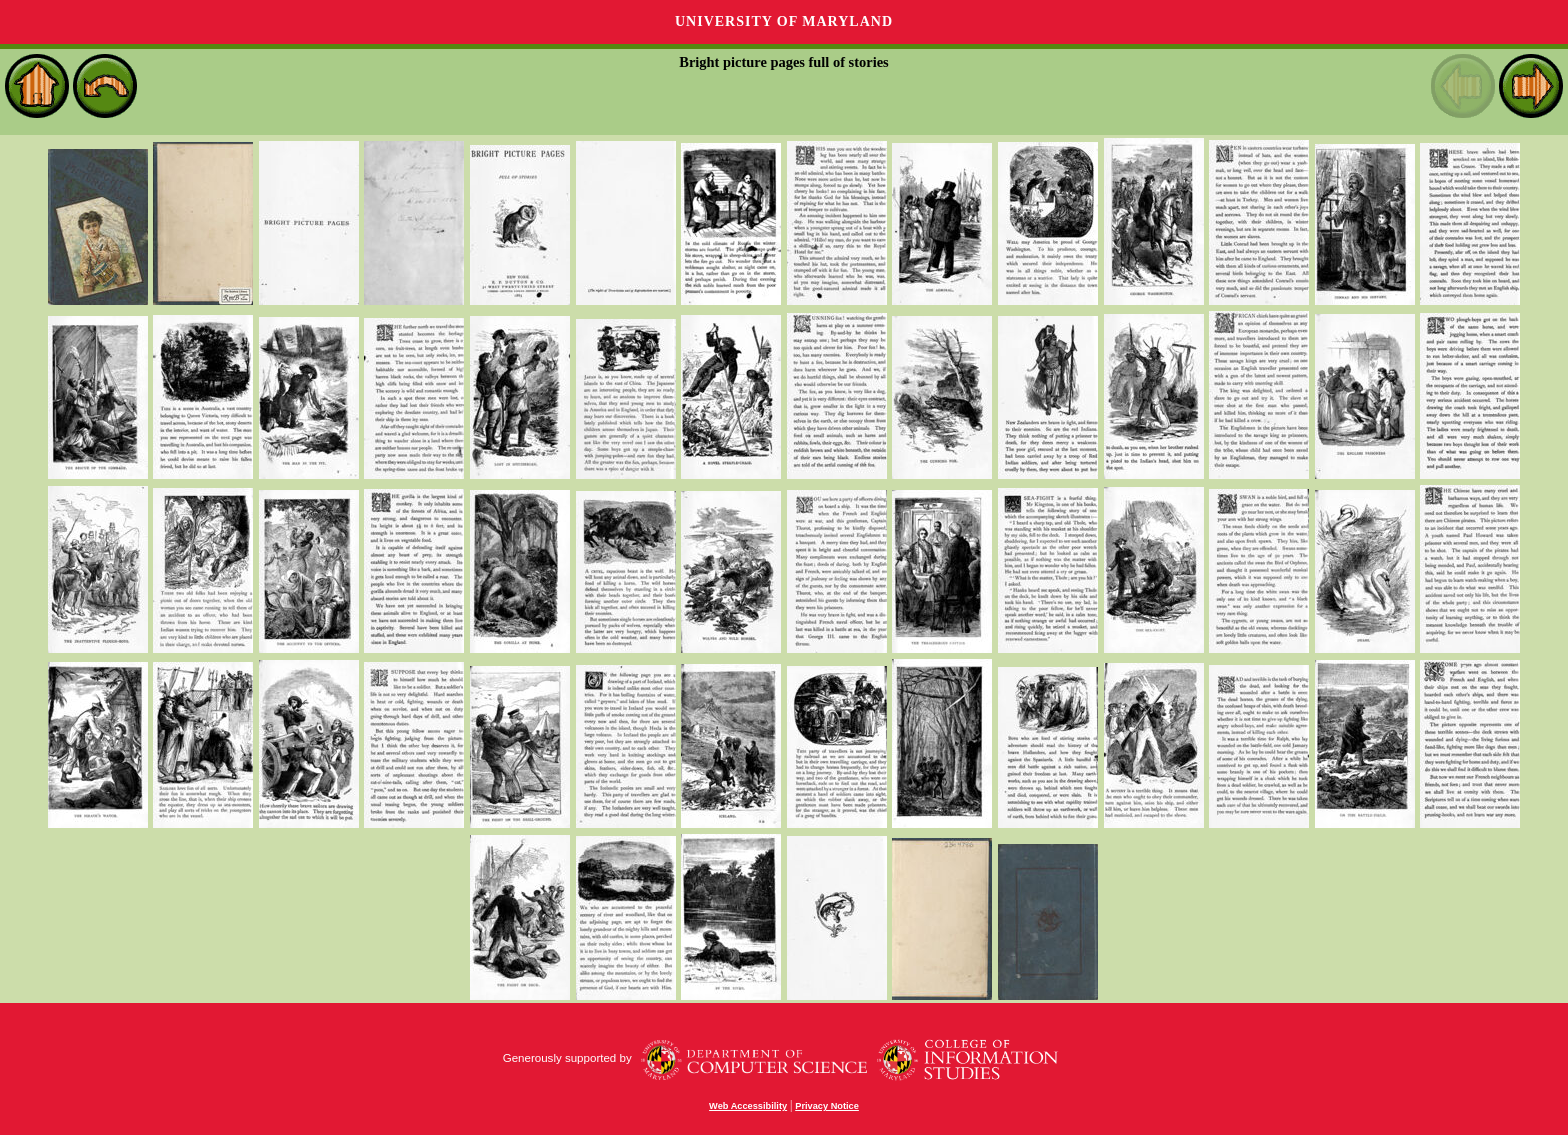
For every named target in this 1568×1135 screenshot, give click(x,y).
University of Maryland (784, 21)
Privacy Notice (827, 1106)
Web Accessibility (748, 1106)
